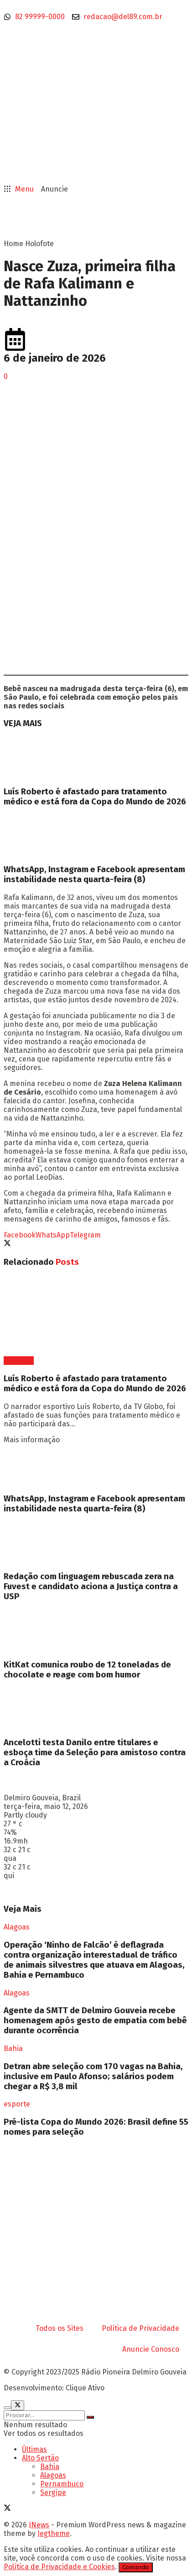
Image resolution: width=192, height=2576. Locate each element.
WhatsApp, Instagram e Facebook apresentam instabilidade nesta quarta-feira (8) (94, 874)
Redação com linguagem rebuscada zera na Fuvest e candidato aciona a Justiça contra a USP (91, 1586)
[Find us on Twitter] (7, 2509)
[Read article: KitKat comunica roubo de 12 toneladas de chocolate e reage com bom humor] (96, 1630)
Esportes (19, 1360)
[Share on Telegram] (85, 1235)
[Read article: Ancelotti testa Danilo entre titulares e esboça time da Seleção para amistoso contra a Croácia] (96, 1708)
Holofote (39, 243)
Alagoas (17, 1927)
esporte (17, 2104)
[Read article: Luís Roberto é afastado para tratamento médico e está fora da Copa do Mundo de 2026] (96, 757)
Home (13, 243)
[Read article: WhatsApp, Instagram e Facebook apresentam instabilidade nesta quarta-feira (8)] (96, 835)
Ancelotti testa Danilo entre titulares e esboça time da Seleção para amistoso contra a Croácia (95, 1753)
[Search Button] (90, 2417)
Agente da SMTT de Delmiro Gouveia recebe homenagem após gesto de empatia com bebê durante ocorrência (95, 2020)
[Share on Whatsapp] (53, 1235)
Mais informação (32, 1439)
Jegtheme (53, 2533)
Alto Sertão (40, 2458)
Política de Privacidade (140, 2328)
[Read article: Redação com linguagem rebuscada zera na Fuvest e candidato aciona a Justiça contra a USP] (96, 1542)
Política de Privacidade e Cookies (59, 2566)
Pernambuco (61, 2484)
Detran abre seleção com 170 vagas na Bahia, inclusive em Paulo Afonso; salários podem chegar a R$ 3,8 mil (93, 2076)
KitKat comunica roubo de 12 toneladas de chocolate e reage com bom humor (87, 1670)
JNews (39, 2524)
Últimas (34, 2449)
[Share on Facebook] (20, 1235)
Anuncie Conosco (150, 2349)
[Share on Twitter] (7, 1244)
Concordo (135, 2567)
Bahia (13, 2048)
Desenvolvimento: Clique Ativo (54, 2388)
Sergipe (53, 2492)
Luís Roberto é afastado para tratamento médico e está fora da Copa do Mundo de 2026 (95, 797)
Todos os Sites (59, 2328)
